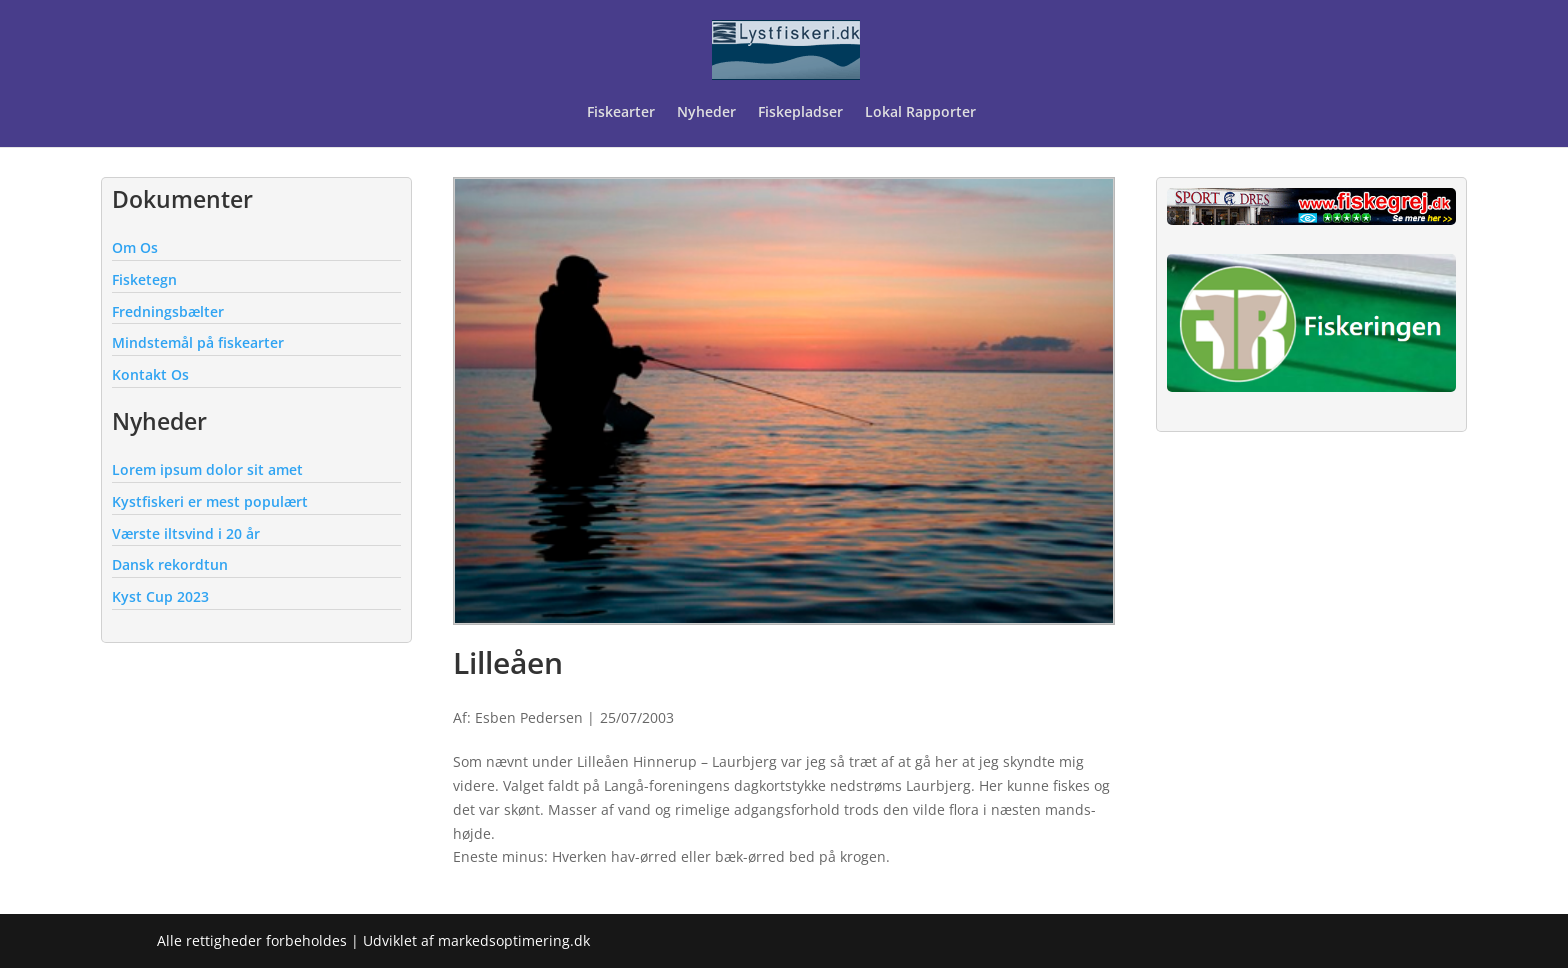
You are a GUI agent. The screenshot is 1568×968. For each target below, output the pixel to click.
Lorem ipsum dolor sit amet (207, 469)
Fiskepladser (800, 113)
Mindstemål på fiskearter (198, 342)
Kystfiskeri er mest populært (210, 501)
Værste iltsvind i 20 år (186, 533)
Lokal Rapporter (922, 113)
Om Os (135, 247)
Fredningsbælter (168, 311)
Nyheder (706, 113)
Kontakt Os (150, 374)
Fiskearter (621, 113)
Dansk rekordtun (170, 564)
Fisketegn (144, 279)
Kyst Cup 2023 (160, 596)
